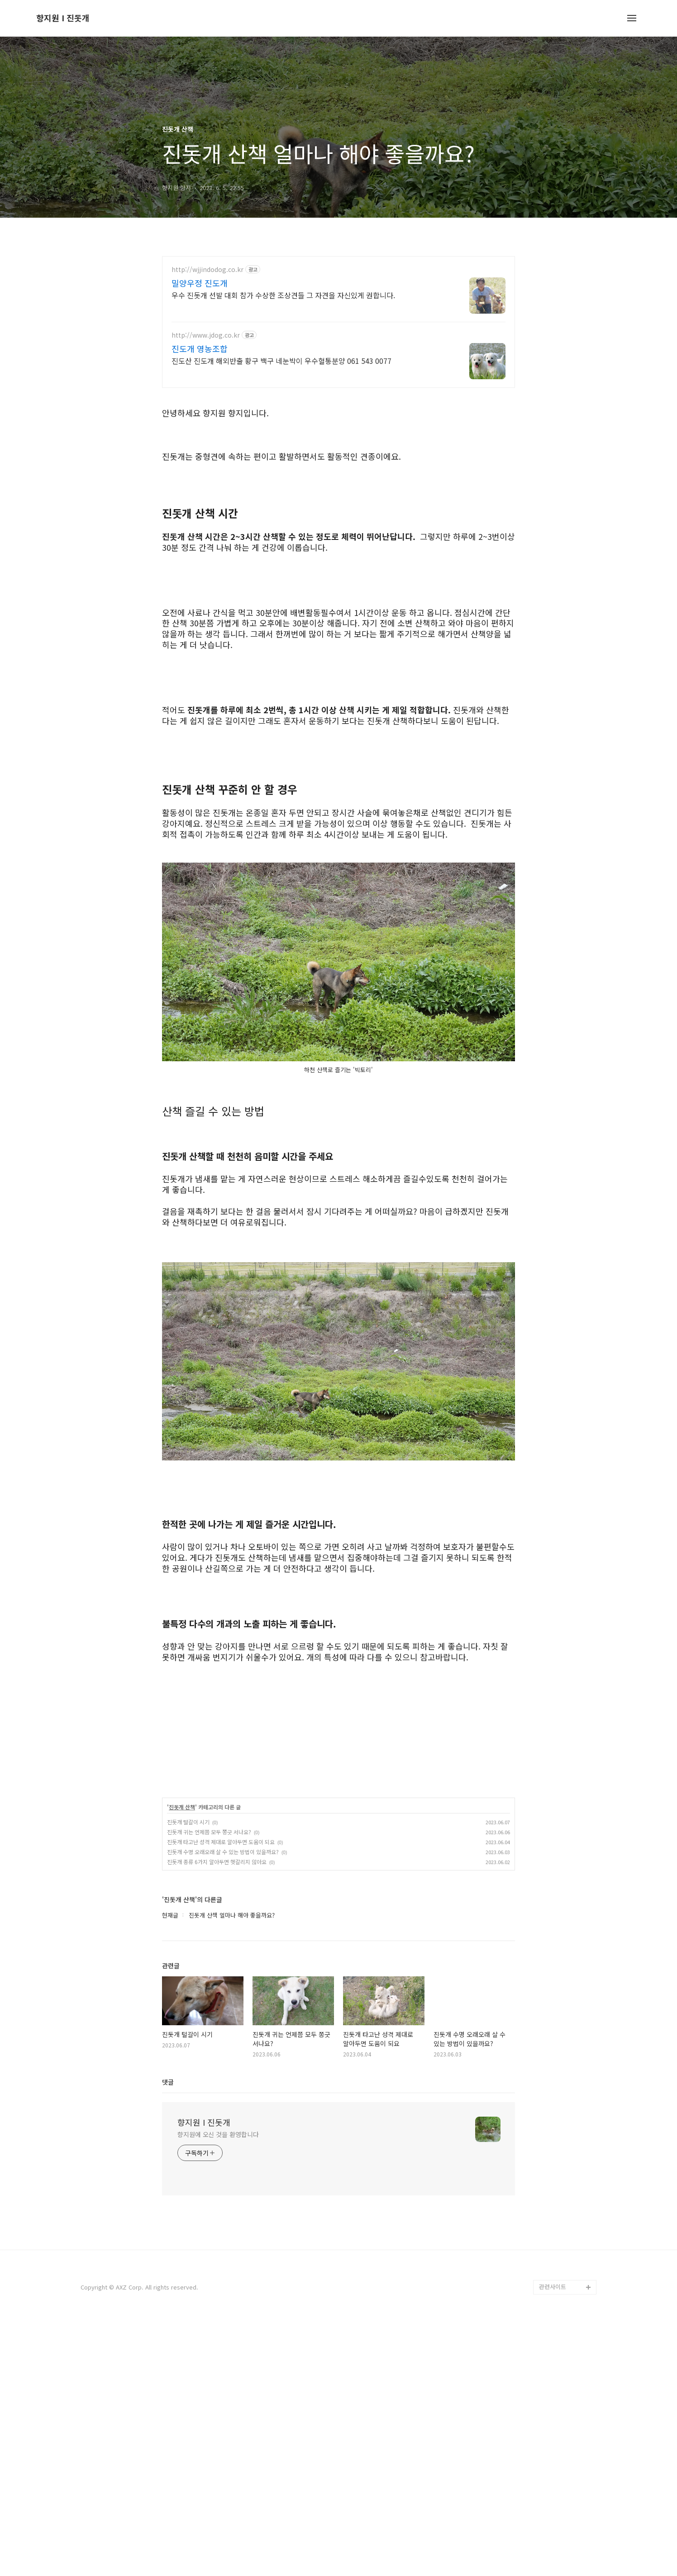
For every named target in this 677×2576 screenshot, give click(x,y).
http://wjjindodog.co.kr (207, 269)
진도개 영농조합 (200, 348)
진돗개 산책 (182, 2060)
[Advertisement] (338, 460)
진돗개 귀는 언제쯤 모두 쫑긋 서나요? (209, 2085)
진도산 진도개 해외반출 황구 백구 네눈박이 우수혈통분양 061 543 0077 (281, 360)
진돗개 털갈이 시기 (188, 2075)
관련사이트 (552, 2540)
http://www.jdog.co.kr (206, 335)
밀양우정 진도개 (200, 282)
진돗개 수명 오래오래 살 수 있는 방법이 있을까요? (223, 2105)
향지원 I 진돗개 (63, 18)
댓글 (168, 2335)
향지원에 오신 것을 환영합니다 (217, 2387)
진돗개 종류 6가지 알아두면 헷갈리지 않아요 (217, 2115)
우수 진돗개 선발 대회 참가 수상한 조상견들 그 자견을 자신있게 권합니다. (283, 295)
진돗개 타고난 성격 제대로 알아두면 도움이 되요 (221, 2095)
